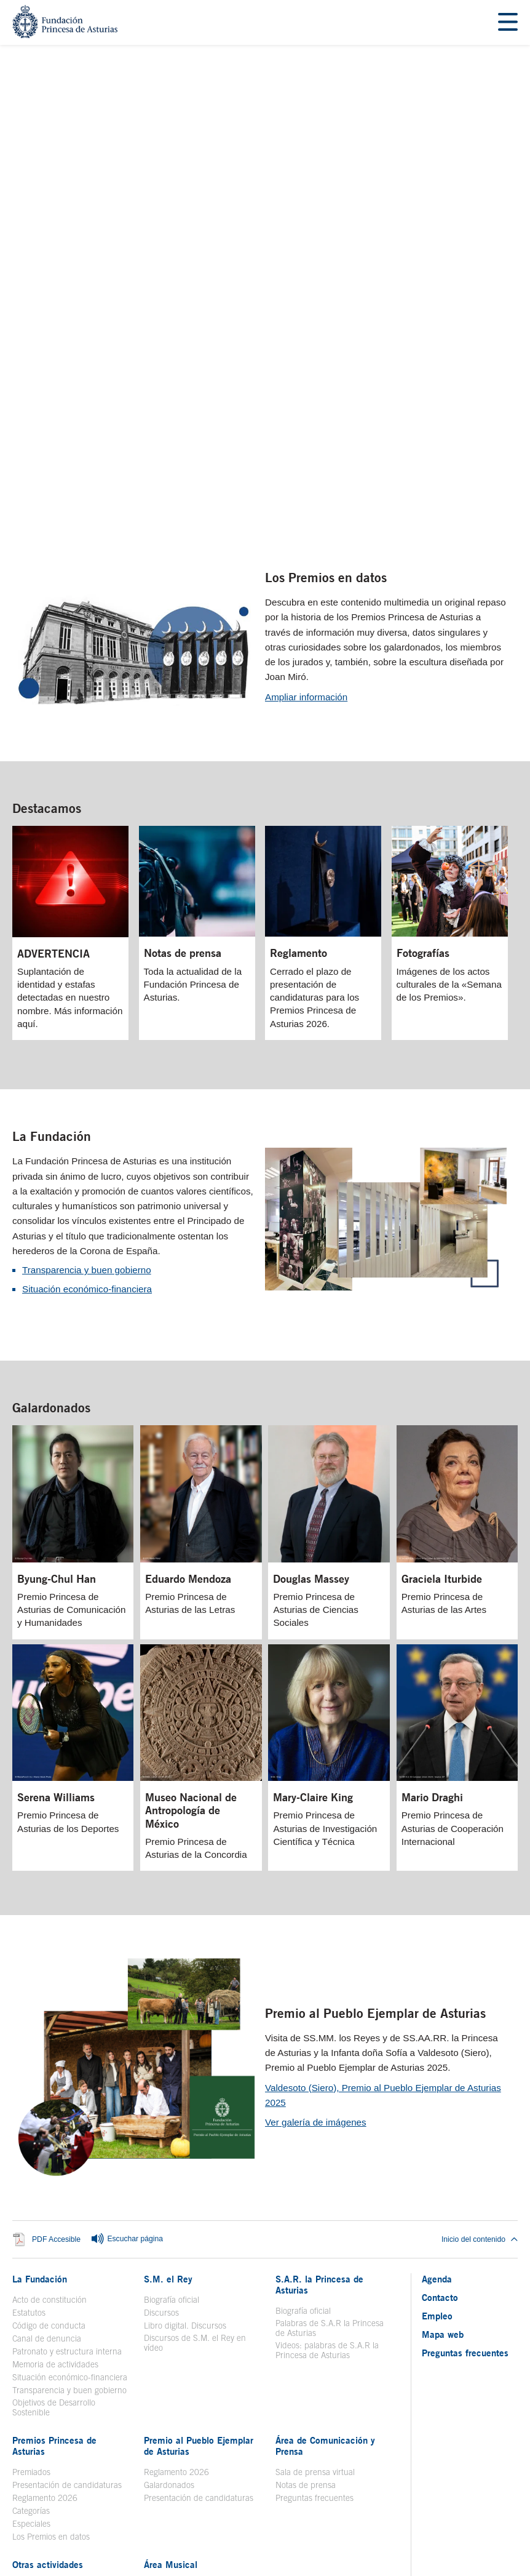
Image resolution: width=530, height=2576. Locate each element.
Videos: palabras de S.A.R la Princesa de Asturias (327, 2167)
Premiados (31, 2289)
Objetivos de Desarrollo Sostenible (53, 2224)
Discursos (161, 2130)
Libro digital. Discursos (185, 2143)
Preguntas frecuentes (314, 2315)
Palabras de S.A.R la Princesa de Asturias (329, 2145)
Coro (152, 2415)
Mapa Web (199, 2484)
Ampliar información (306, 514)
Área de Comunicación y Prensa (325, 2263)
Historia (158, 2402)
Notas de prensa (305, 2302)
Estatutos (28, 2130)
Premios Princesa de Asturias (54, 2263)
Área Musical (170, 2381)
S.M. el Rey (168, 2096)
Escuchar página (126, 2056)
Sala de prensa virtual (315, 2289)
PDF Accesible (56, 2057)
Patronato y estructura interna (67, 2169)
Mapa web (443, 2151)
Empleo (437, 2132)
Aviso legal (113, 2484)
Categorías (31, 2328)
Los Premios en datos (326, 394)
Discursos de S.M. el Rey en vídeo (195, 2160)
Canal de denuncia (46, 2156)
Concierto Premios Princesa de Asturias (199, 2432)
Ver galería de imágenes (315, 1940)
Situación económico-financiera (87, 1107)
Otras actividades (47, 2381)
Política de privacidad (263, 2484)
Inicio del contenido (479, 2056)
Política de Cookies (403, 2484)
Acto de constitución (49, 2117)
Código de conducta (48, 2143)
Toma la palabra (41, 2402)
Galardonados (51, 1225)
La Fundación (51, 954)
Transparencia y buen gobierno (86, 1087)
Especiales (31, 2341)
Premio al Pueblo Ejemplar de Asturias (375, 1830)
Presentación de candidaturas (67, 2302)
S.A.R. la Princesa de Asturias (319, 2101)
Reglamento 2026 (44, 2315)
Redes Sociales (335, 2484)
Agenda (437, 2096)
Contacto (440, 2114)
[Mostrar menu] (508, 22)
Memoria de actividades (55, 2181)
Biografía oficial (171, 2117)
